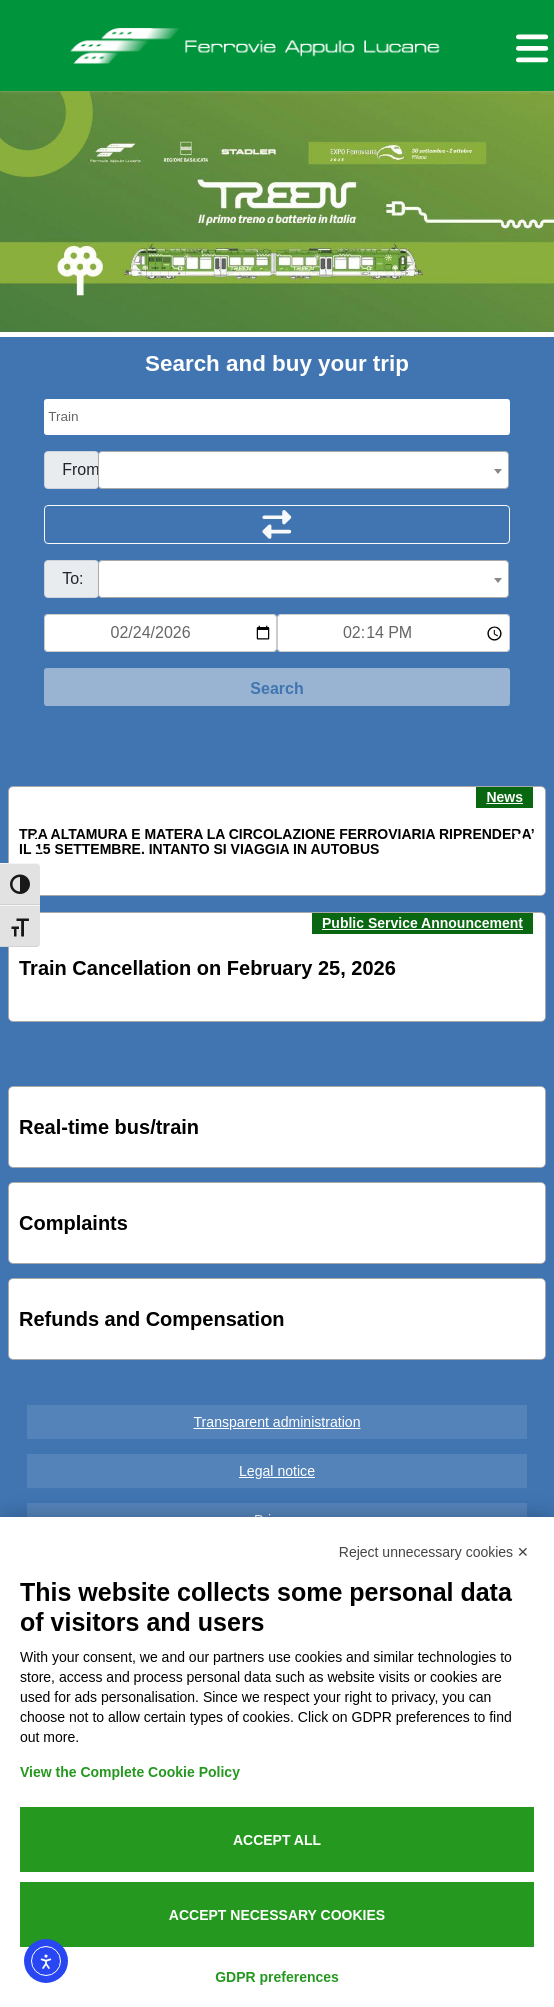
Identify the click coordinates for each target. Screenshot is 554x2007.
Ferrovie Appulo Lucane (277, 41)
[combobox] (303, 470)
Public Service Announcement (422, 923)
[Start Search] (277, 687)
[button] (36, 842)
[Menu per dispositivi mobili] (529, 45)
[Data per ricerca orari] (160, 633)
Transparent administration (277, 1422)
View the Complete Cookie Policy (130, 1772)
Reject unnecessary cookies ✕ (434, 1552)
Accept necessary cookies (277, 1915)
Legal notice (277, 1471)
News (504, 797)
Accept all (277, 1840)
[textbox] (303, 471)
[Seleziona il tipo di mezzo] (277, 417)
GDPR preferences (277, 1977)
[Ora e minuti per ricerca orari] (393, 633)
